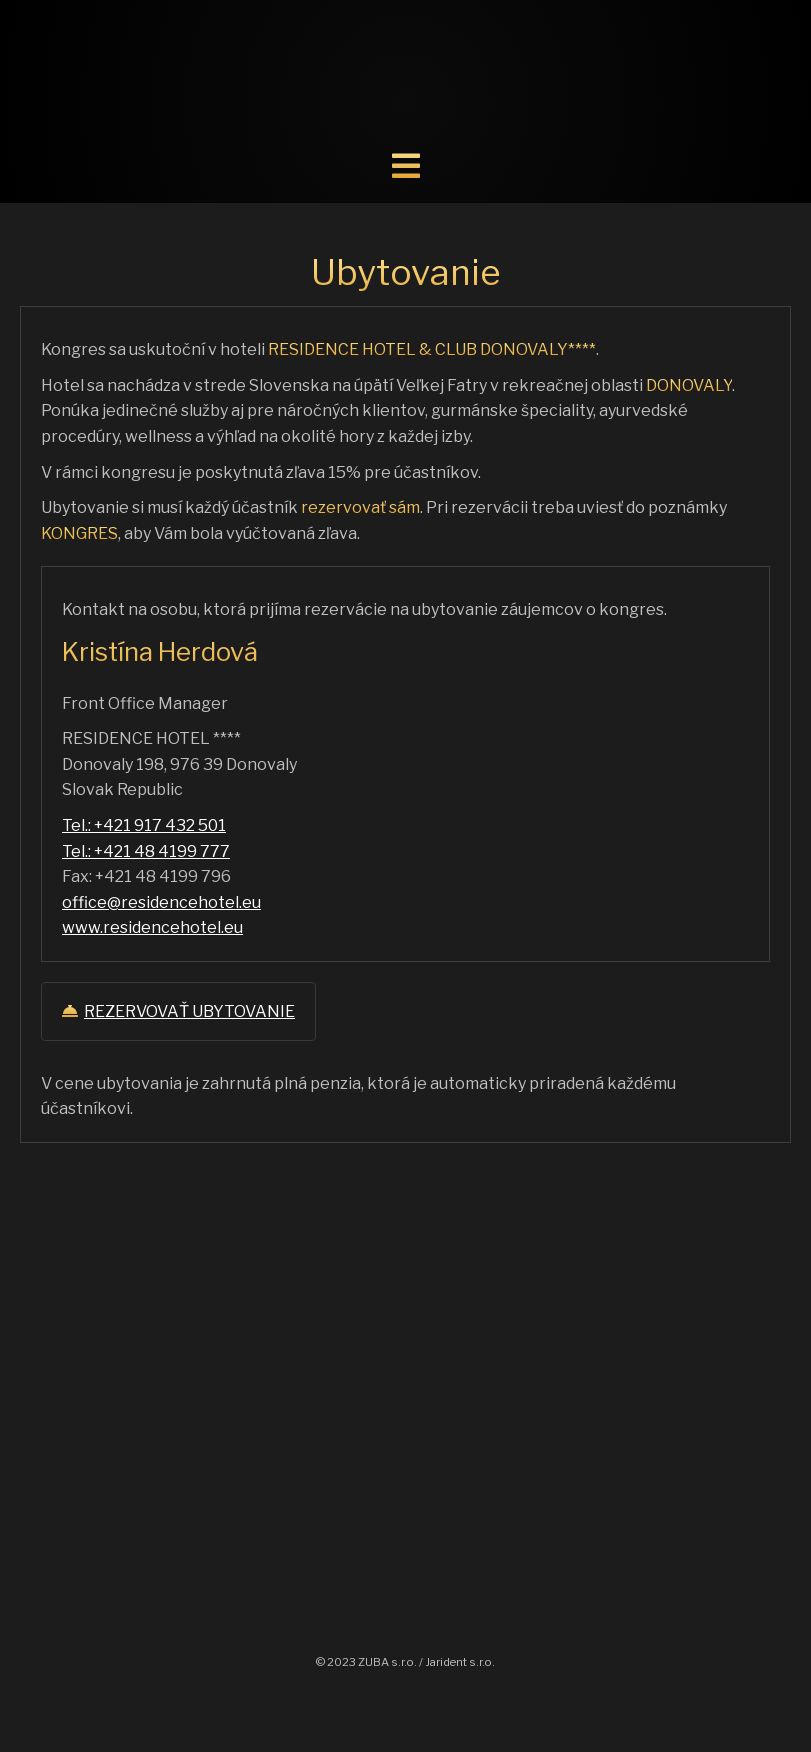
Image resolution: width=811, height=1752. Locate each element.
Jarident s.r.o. (460, 1662)
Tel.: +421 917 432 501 (144, 825)
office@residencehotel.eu (161, 902)
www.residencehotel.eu (152, 927)
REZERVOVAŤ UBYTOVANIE (178, 1011)
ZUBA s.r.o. (387, 1662)
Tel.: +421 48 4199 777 (146, 851)
